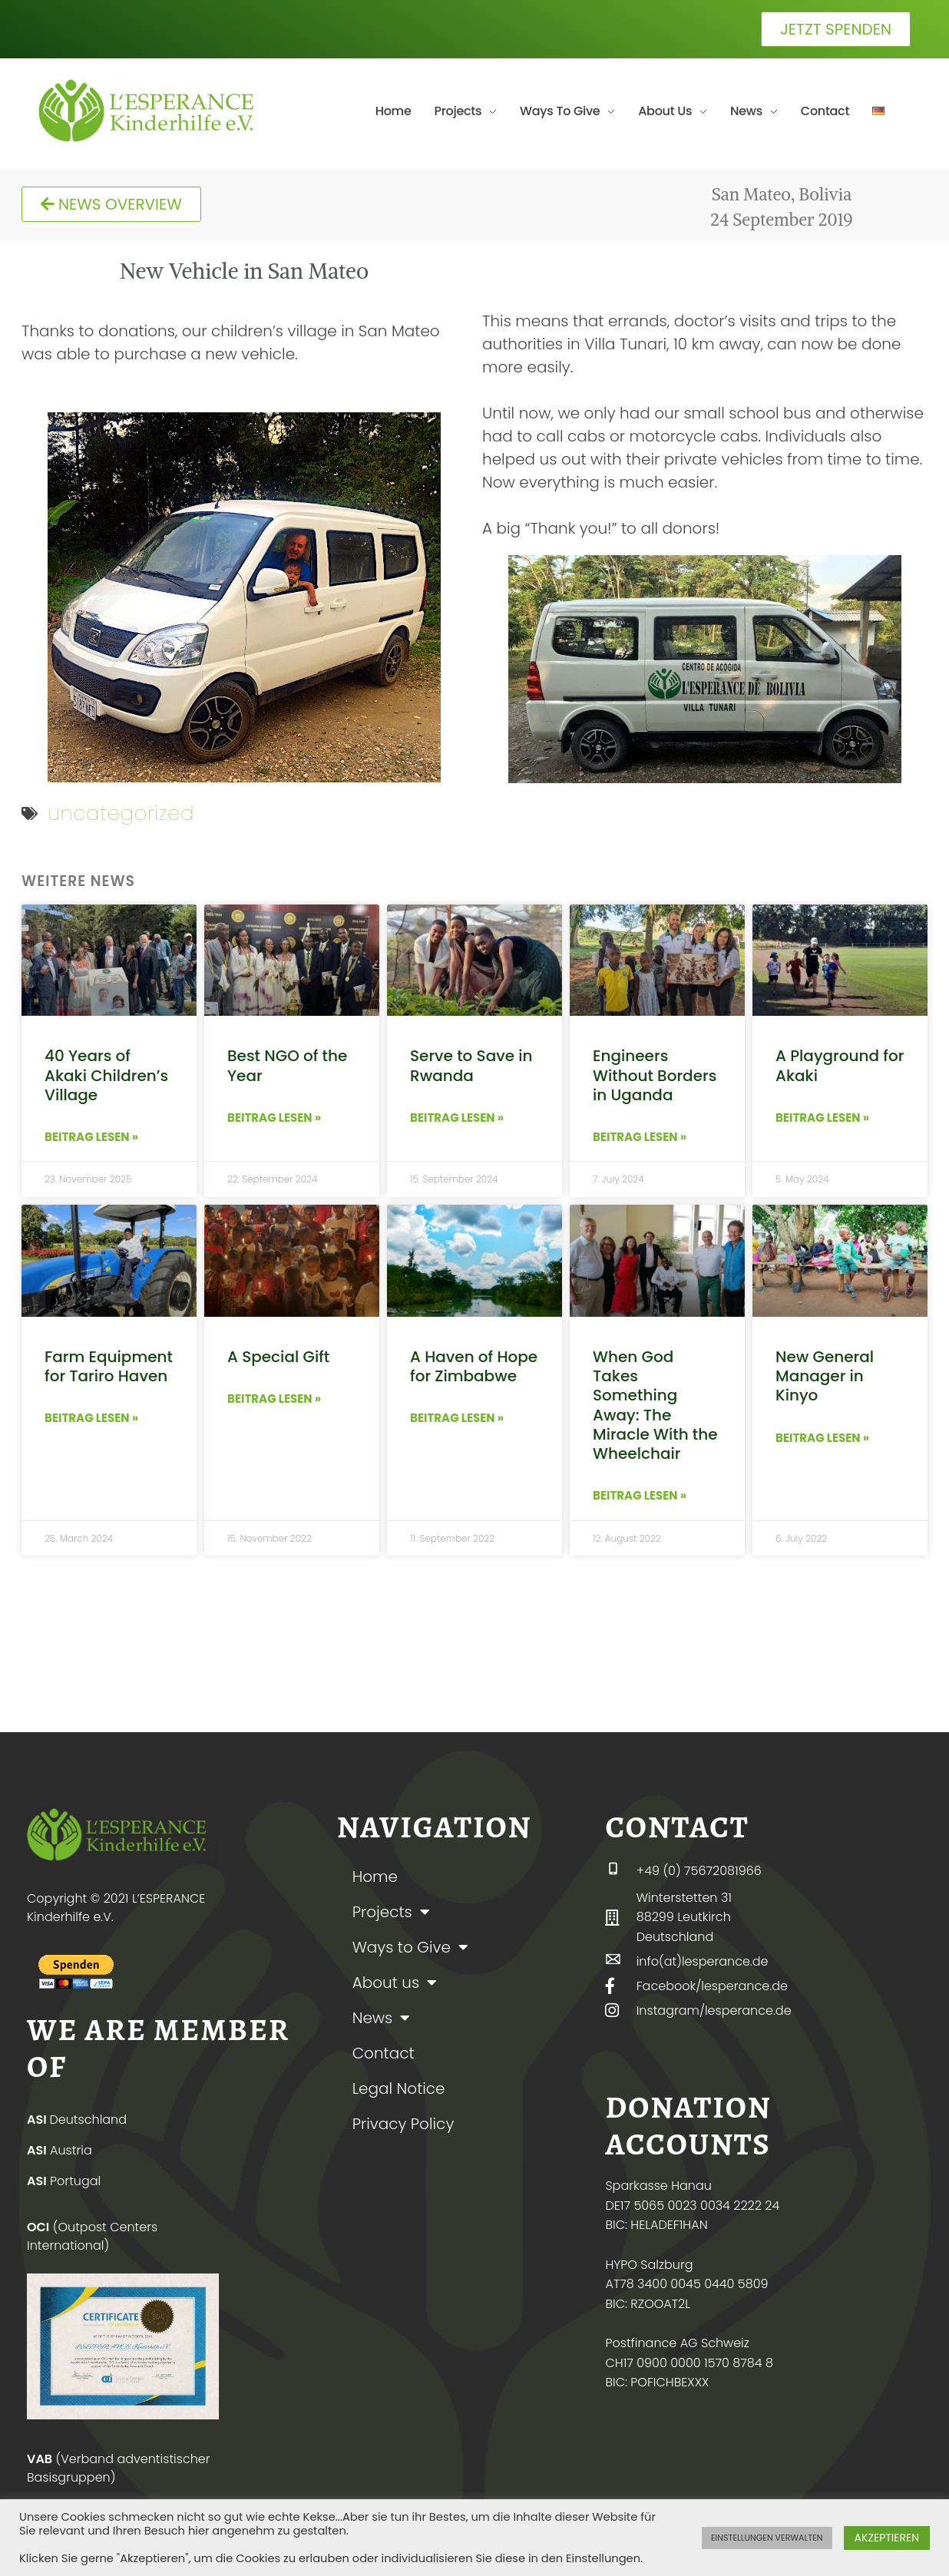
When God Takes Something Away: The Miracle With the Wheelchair (655, 1405)
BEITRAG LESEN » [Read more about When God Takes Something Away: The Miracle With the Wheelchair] (639, 1495)
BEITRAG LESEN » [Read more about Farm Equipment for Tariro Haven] (91, 1418)
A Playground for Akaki (839, 1065)
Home (375, 1876)
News (381, 2017)
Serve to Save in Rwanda (471, 1065)
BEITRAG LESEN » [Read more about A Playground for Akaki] (822, 1117)
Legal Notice (398, 2088)
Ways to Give (410, 1947)
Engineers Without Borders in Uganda (654, 1075)
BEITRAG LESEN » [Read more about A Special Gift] (274, 1399)
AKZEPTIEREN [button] (887, 2537)
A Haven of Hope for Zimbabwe (473, 1366)
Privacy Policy (403, 2124)
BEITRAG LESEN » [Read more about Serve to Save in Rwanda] (457, 1117)
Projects (391, 1911)
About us (395, 1982)
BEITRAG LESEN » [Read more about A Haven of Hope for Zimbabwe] (457, 1418)
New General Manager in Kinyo (824, 1376)
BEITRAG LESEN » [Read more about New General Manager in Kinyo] (822, 1438)
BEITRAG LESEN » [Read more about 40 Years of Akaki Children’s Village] (91, 1137)
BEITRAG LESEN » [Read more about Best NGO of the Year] (274, 1117)
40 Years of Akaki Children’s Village (106, 1075)
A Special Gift (278, 1356)
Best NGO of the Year (287, 1065)
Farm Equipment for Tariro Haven (109, 1366)
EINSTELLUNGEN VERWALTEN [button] (767, 2537)
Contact (383, 2053)
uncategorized (121, 813)
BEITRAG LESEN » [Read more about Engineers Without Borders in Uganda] (639, 1137)
